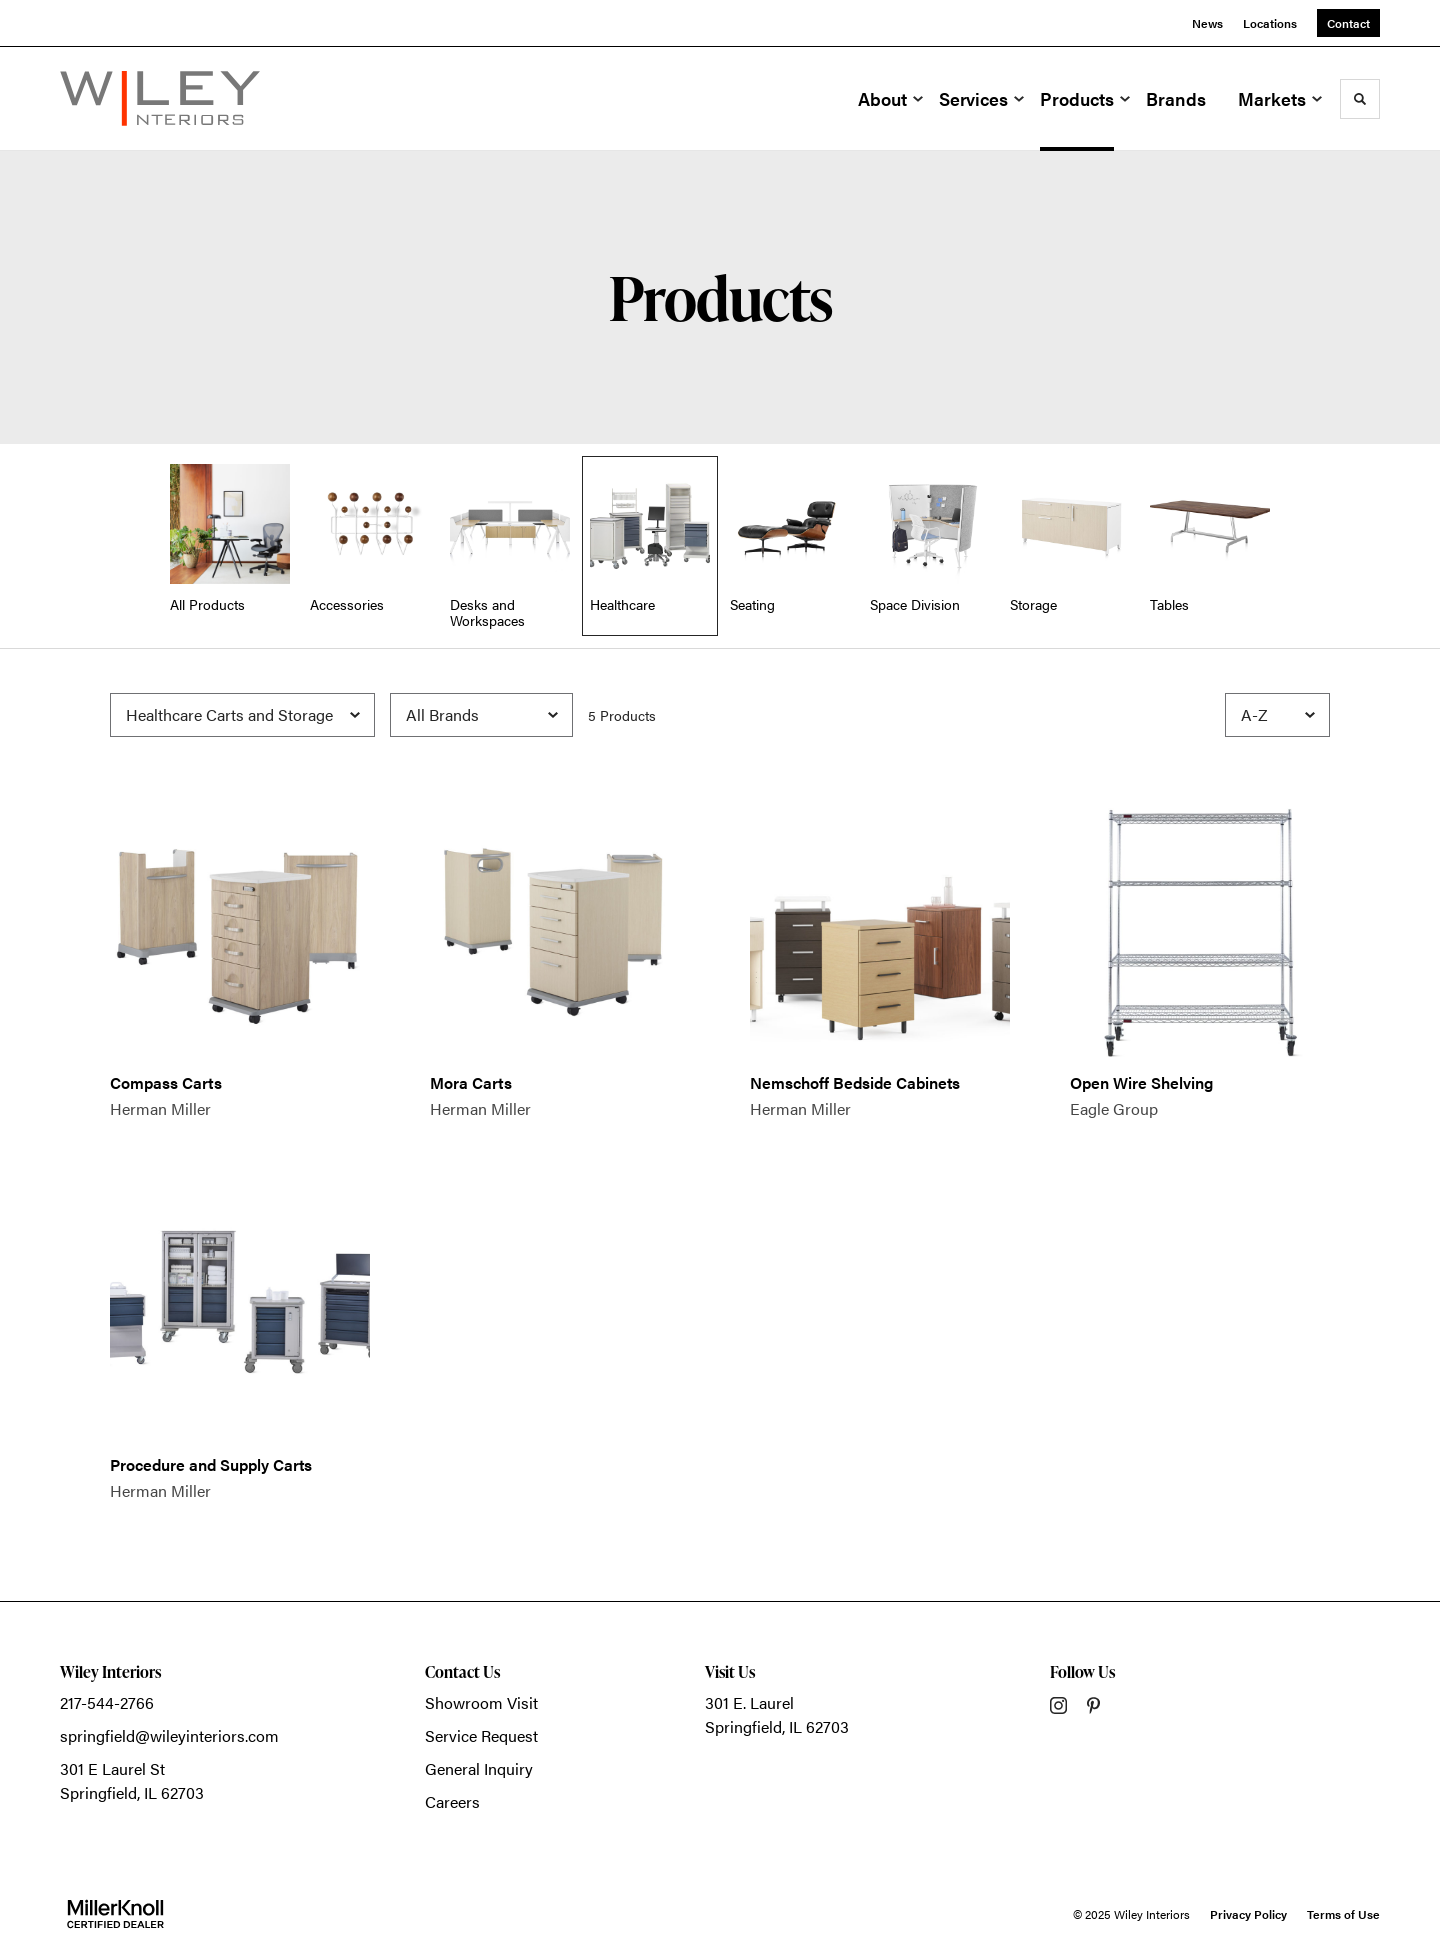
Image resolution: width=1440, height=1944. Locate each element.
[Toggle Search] (1360, 99)
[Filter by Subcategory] (242, 715)
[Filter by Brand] (481, 715)
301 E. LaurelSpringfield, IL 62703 (777, 1714)
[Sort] (1277, 715)
